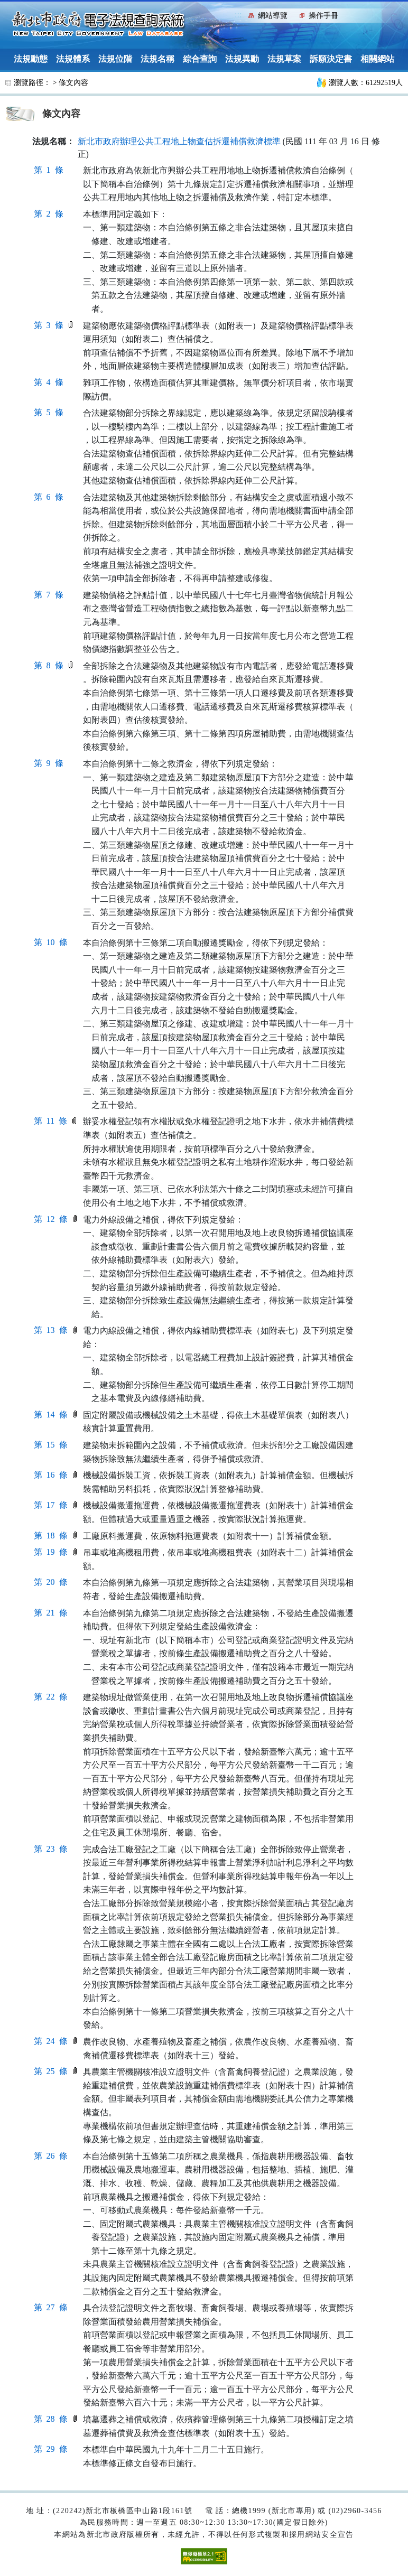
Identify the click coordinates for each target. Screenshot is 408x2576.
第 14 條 (51, 1414)
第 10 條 (51, 942)
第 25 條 (51, 2071)
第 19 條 (51, 1551)
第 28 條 (51, 2418)
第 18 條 (51, 1535)
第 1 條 (48, 169)
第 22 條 (51, 1696)
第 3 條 (48, 325)
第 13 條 (51, 1330)
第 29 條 (51, 2448)
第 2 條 (48, 213)
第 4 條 (48, 382)
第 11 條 (50, 1120)
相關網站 (377, 58)
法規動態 (31, 58)
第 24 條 (51, 2041)
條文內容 (73, 83)
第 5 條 (48, 412)
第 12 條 (51, 1219)
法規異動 (242, 58)
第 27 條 (51, 2307)
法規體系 (73, 58)
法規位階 (115, 58)
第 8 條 (48, 665)
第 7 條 (48, 594)
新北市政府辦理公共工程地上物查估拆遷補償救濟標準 (179, 141)
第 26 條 (51, 2155)
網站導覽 (273, 16)
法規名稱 (157, 58)
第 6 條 (48, 496)
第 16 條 (51, 1474)
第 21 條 (51, 1612)
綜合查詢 (200, 58)
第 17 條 (51, 1504)
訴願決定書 (331, 58)
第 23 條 (51, 1848)
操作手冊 (323, 16)
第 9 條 (48, 763)
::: (238, 14)
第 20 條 (51, 1582)
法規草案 (284, 58)
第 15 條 (51, 1444)
